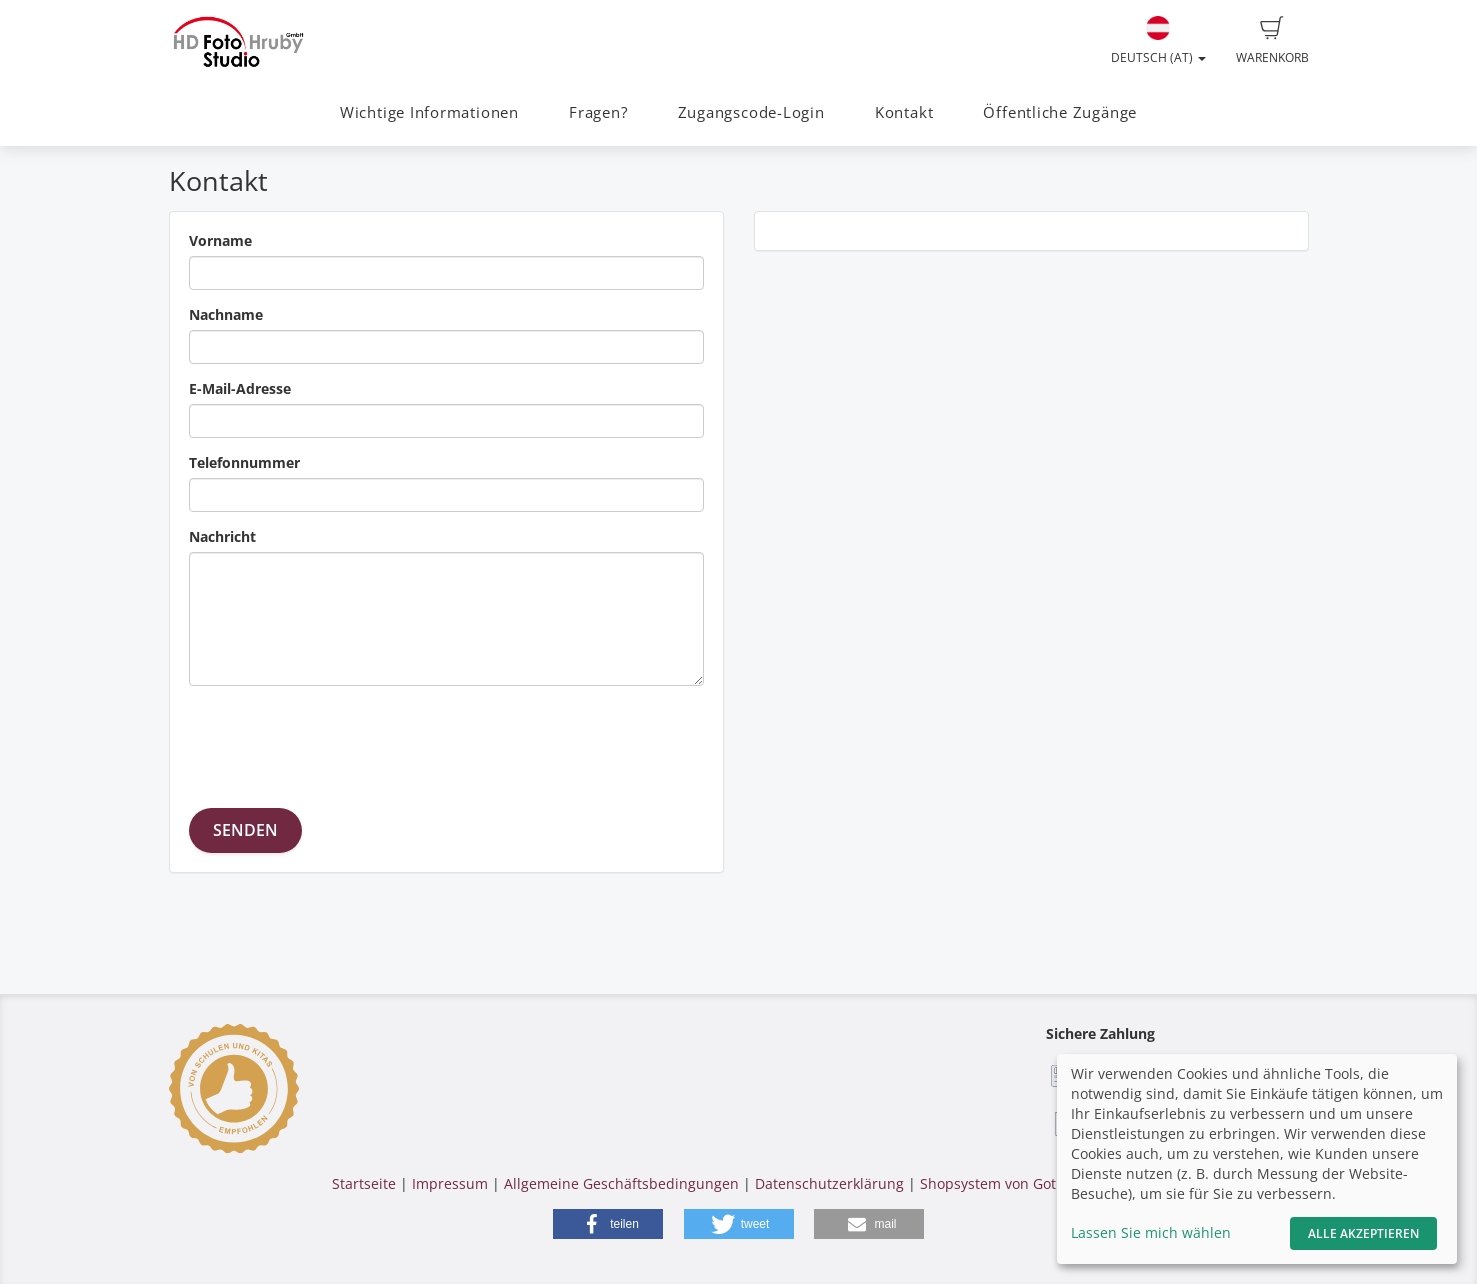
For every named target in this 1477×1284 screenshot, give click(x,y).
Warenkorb (1272, 41)
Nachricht (222, 536)
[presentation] (341, 740)
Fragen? (598, 112)
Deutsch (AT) (1158, 41)
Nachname (226, 314)
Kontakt (904, 112)
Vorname (220, 240)
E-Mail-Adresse (240, 388)
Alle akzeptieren (1363, 1233)
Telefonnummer (244, 462)
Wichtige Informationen (429, 112)
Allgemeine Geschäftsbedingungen (621, 1183)
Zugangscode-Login (751, 112)
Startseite (364, 1183)
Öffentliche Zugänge (1060, 112)
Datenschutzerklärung (829, 1183)
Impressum (450, 1183)
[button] (608, 1224)
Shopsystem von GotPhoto (1007, 1183)
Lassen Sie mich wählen (1151, 1232)
